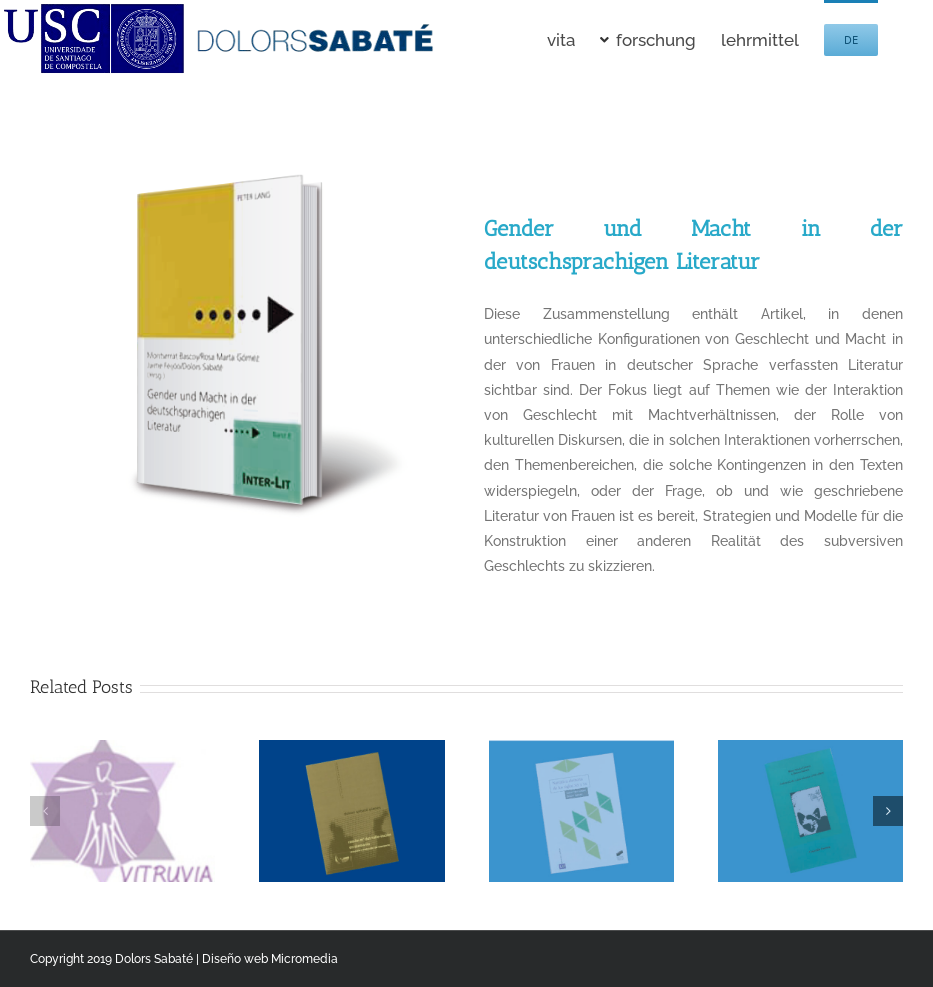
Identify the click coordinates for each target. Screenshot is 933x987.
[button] (45, 811)
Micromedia (304, 959)
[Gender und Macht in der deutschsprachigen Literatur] (239, 139)
